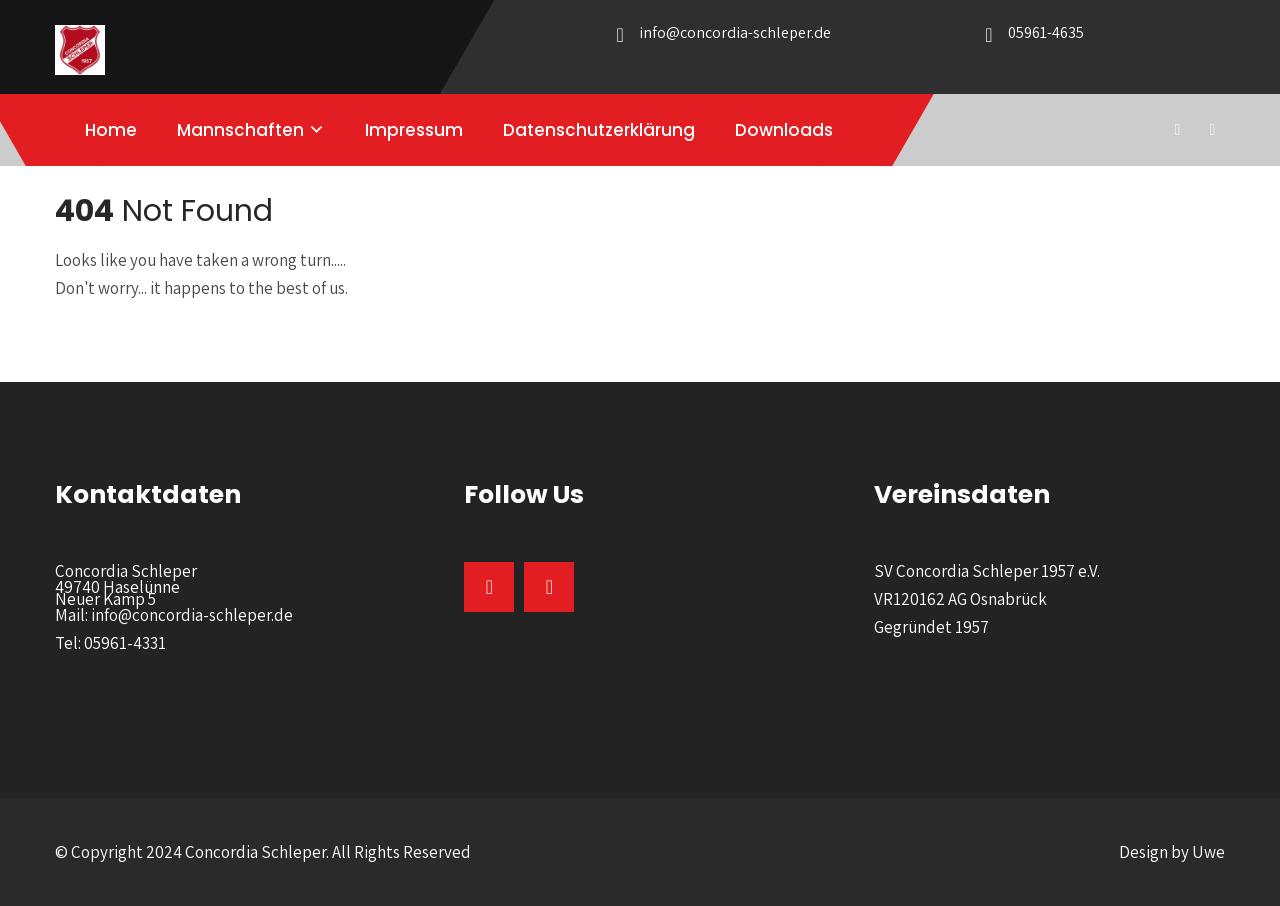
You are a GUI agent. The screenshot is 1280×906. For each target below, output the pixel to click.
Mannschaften (240, 130)
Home (111, 130)
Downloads (784, 130)
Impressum (414, 130)
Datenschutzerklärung (599, 130)
